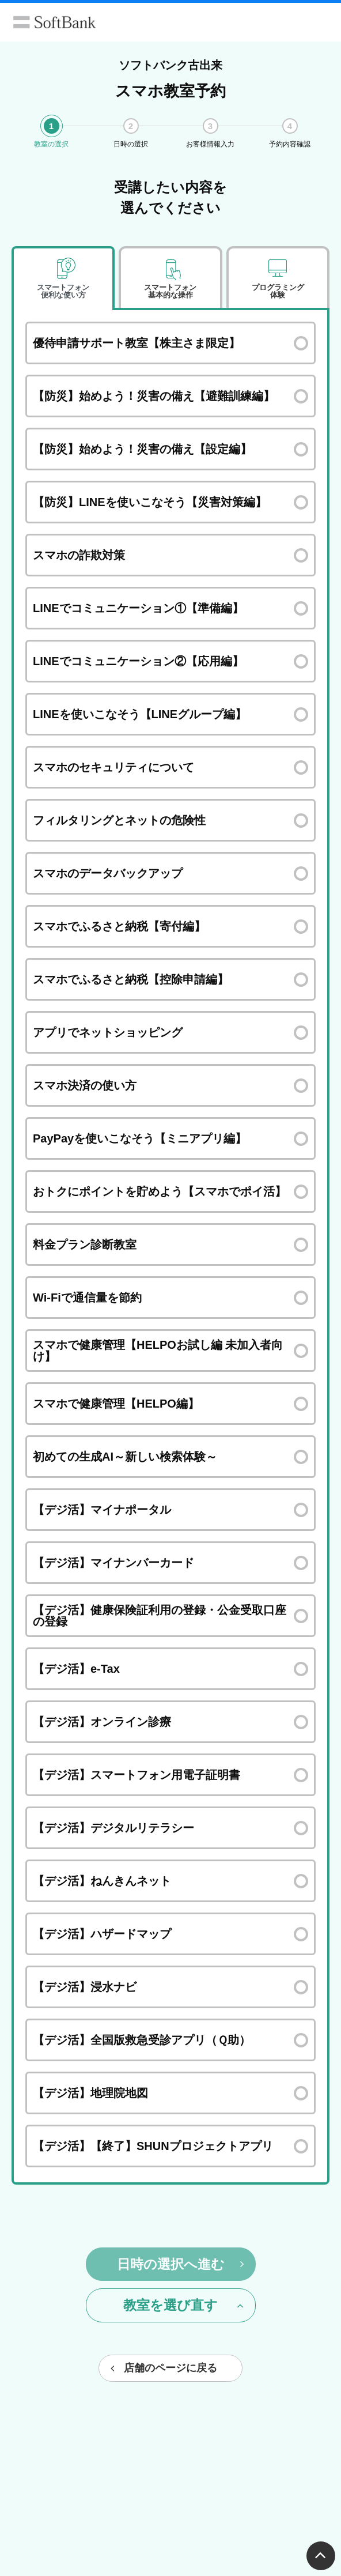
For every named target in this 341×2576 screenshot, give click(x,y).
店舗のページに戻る (164, 2368)
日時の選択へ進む (180, 2264)
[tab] (63, 278)
